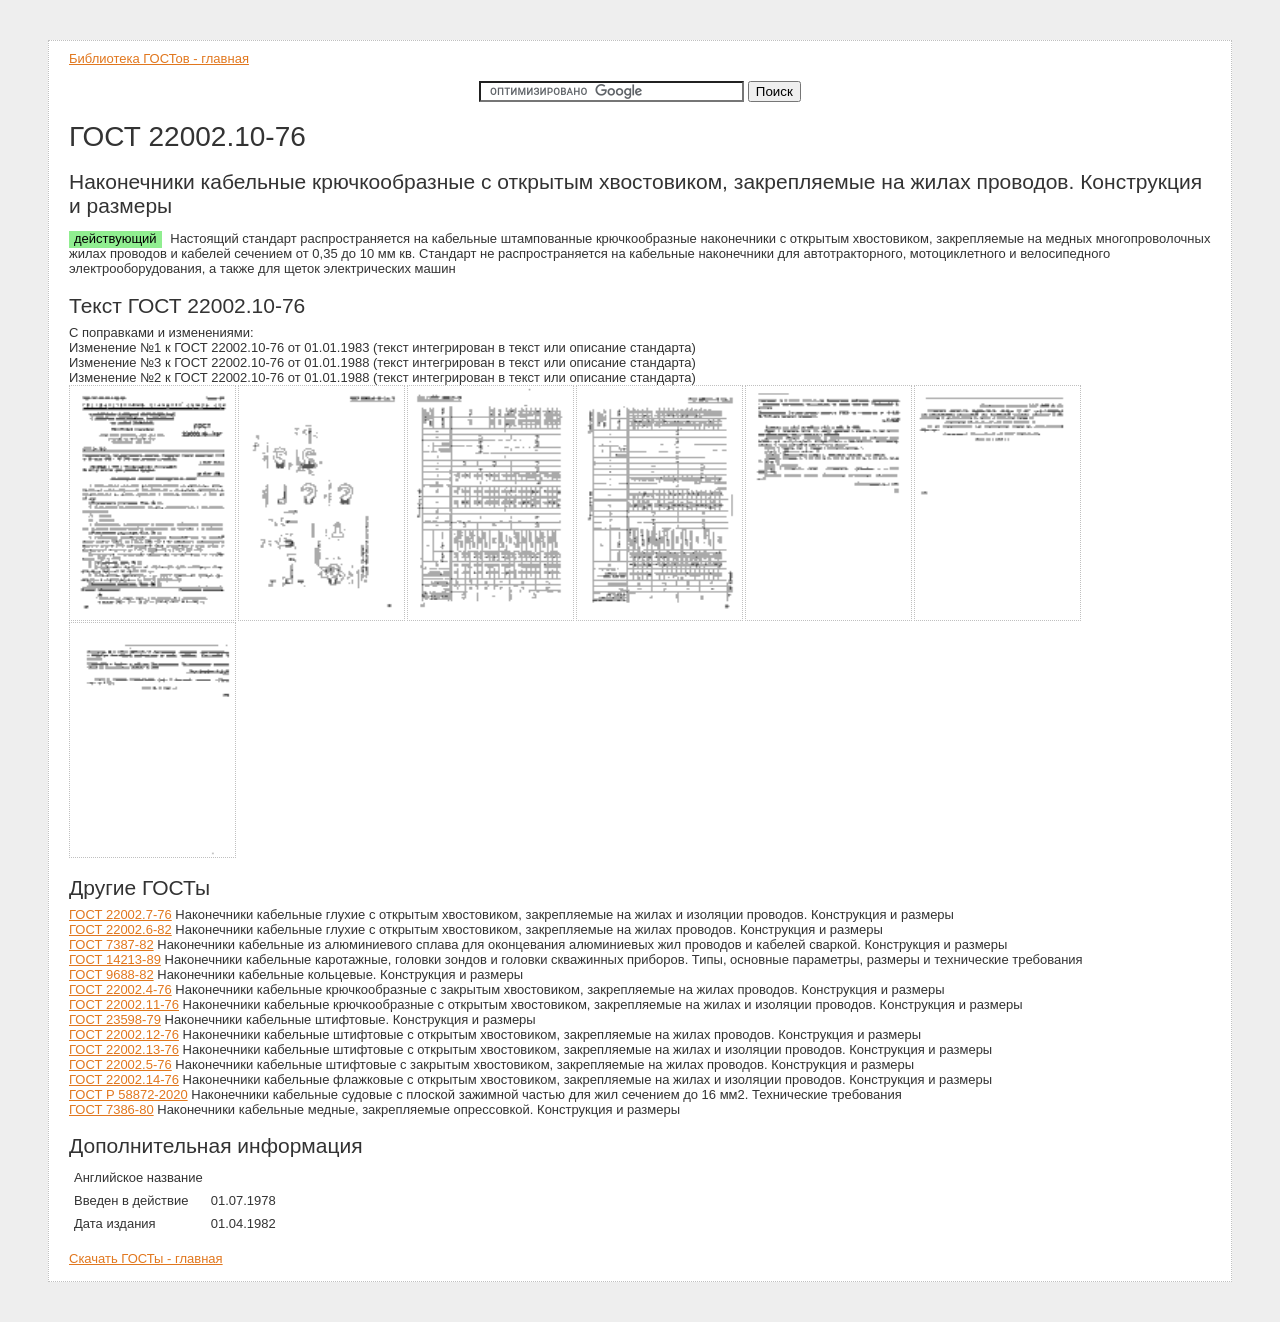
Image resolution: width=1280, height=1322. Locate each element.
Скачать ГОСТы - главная (146, 1258)
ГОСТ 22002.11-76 (124, 1004)
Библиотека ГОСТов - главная (159, 58)
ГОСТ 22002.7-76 (120, 914)
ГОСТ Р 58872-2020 (128, 1094)
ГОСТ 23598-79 (115, 1019)
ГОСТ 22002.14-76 (124, 1079)
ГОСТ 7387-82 (111, 944)
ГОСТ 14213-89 (115, 959)
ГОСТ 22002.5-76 (120, 1064)
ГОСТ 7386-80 (111, 1109)
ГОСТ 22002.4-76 (120, 989)
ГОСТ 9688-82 (111, 974)
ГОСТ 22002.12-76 (124, 1034)
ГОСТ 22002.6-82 (120, 929)
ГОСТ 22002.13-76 (124, 1049)
